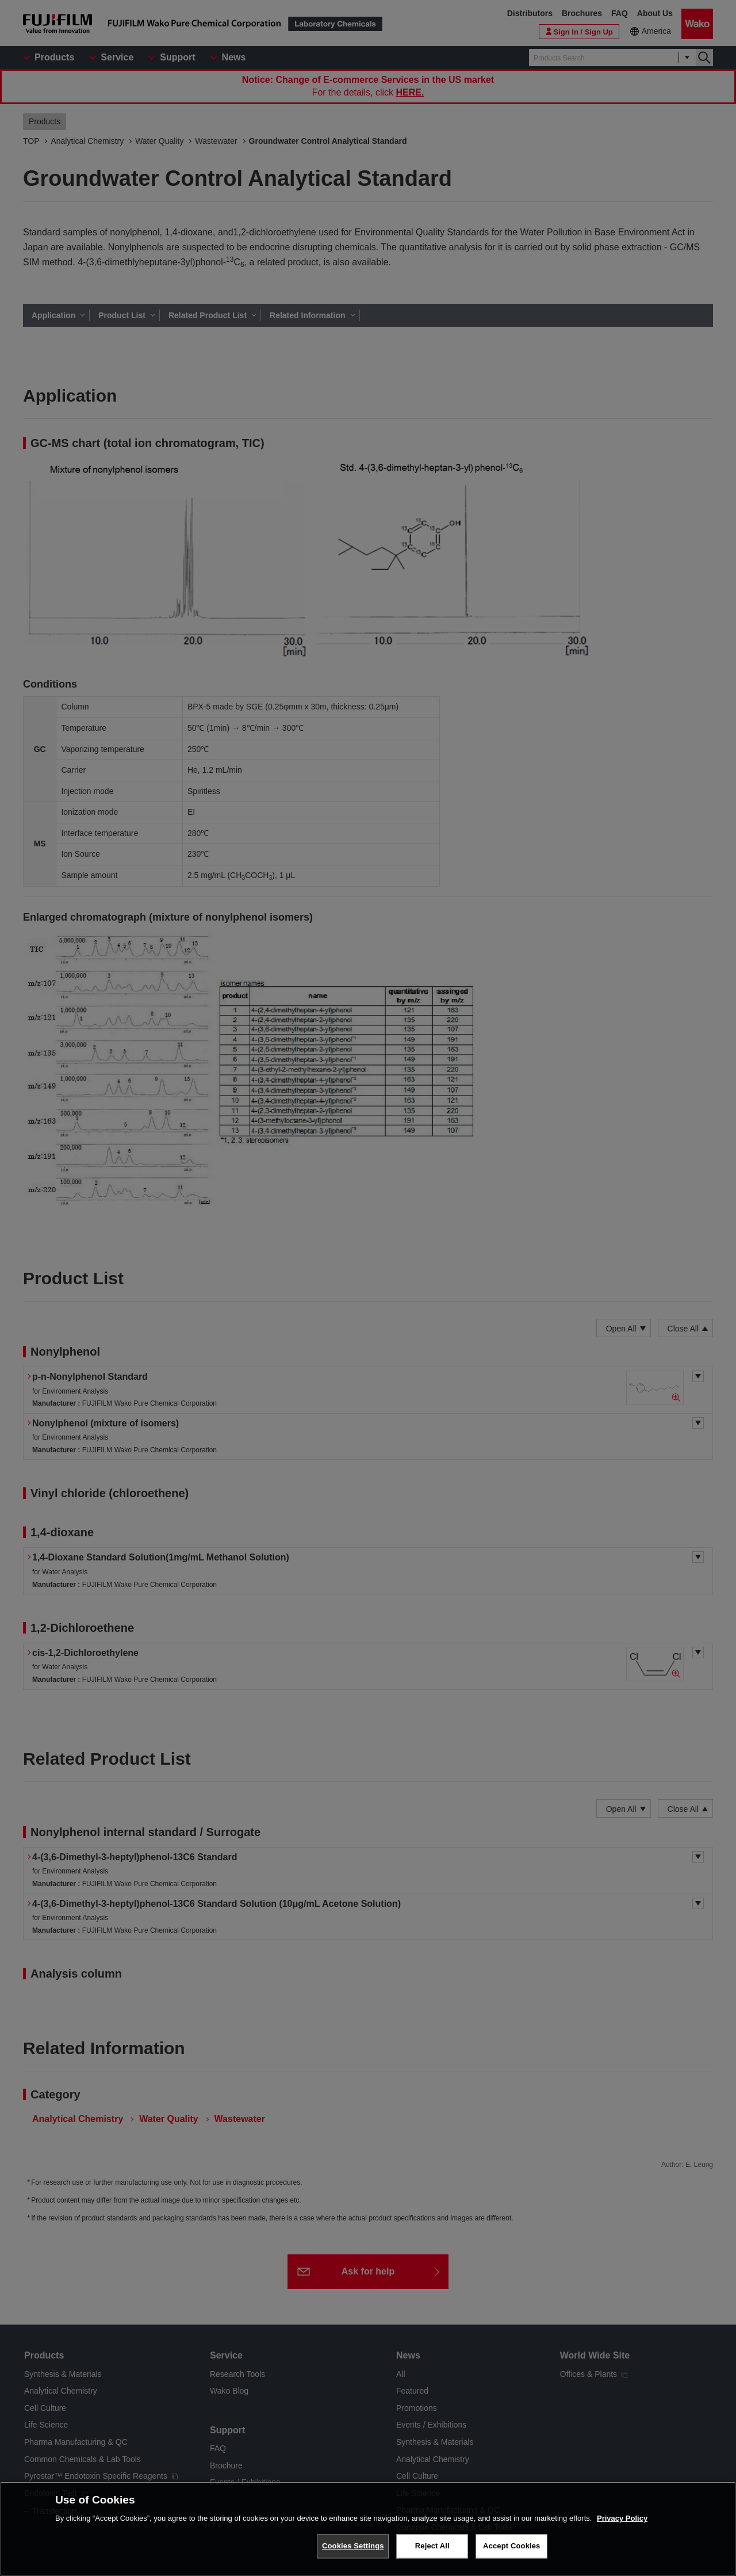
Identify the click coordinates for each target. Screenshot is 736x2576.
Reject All (432, 2545)
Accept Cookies (511, 2545)
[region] (368, 2529)
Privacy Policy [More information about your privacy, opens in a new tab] (622, 2518)
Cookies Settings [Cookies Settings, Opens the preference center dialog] (353, 2545)
